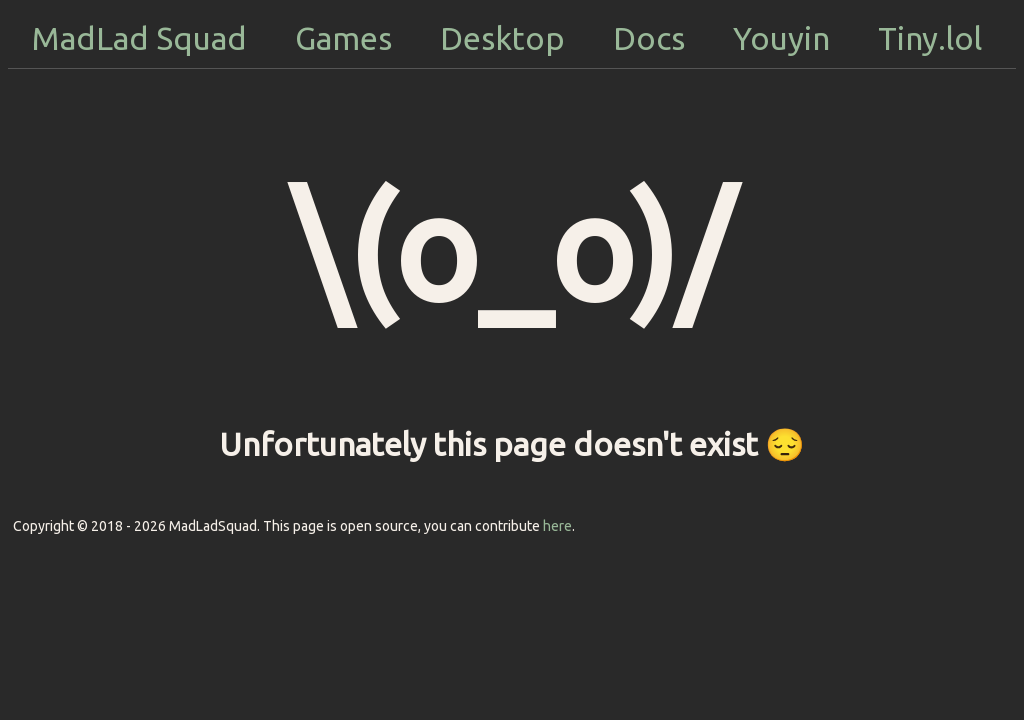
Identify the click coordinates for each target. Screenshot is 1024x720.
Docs (649, 38)
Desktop (502, 38)
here (557, 526)
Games (343, 38)
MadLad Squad (139, 38)
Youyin (781, 38)
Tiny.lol (930, 38)
